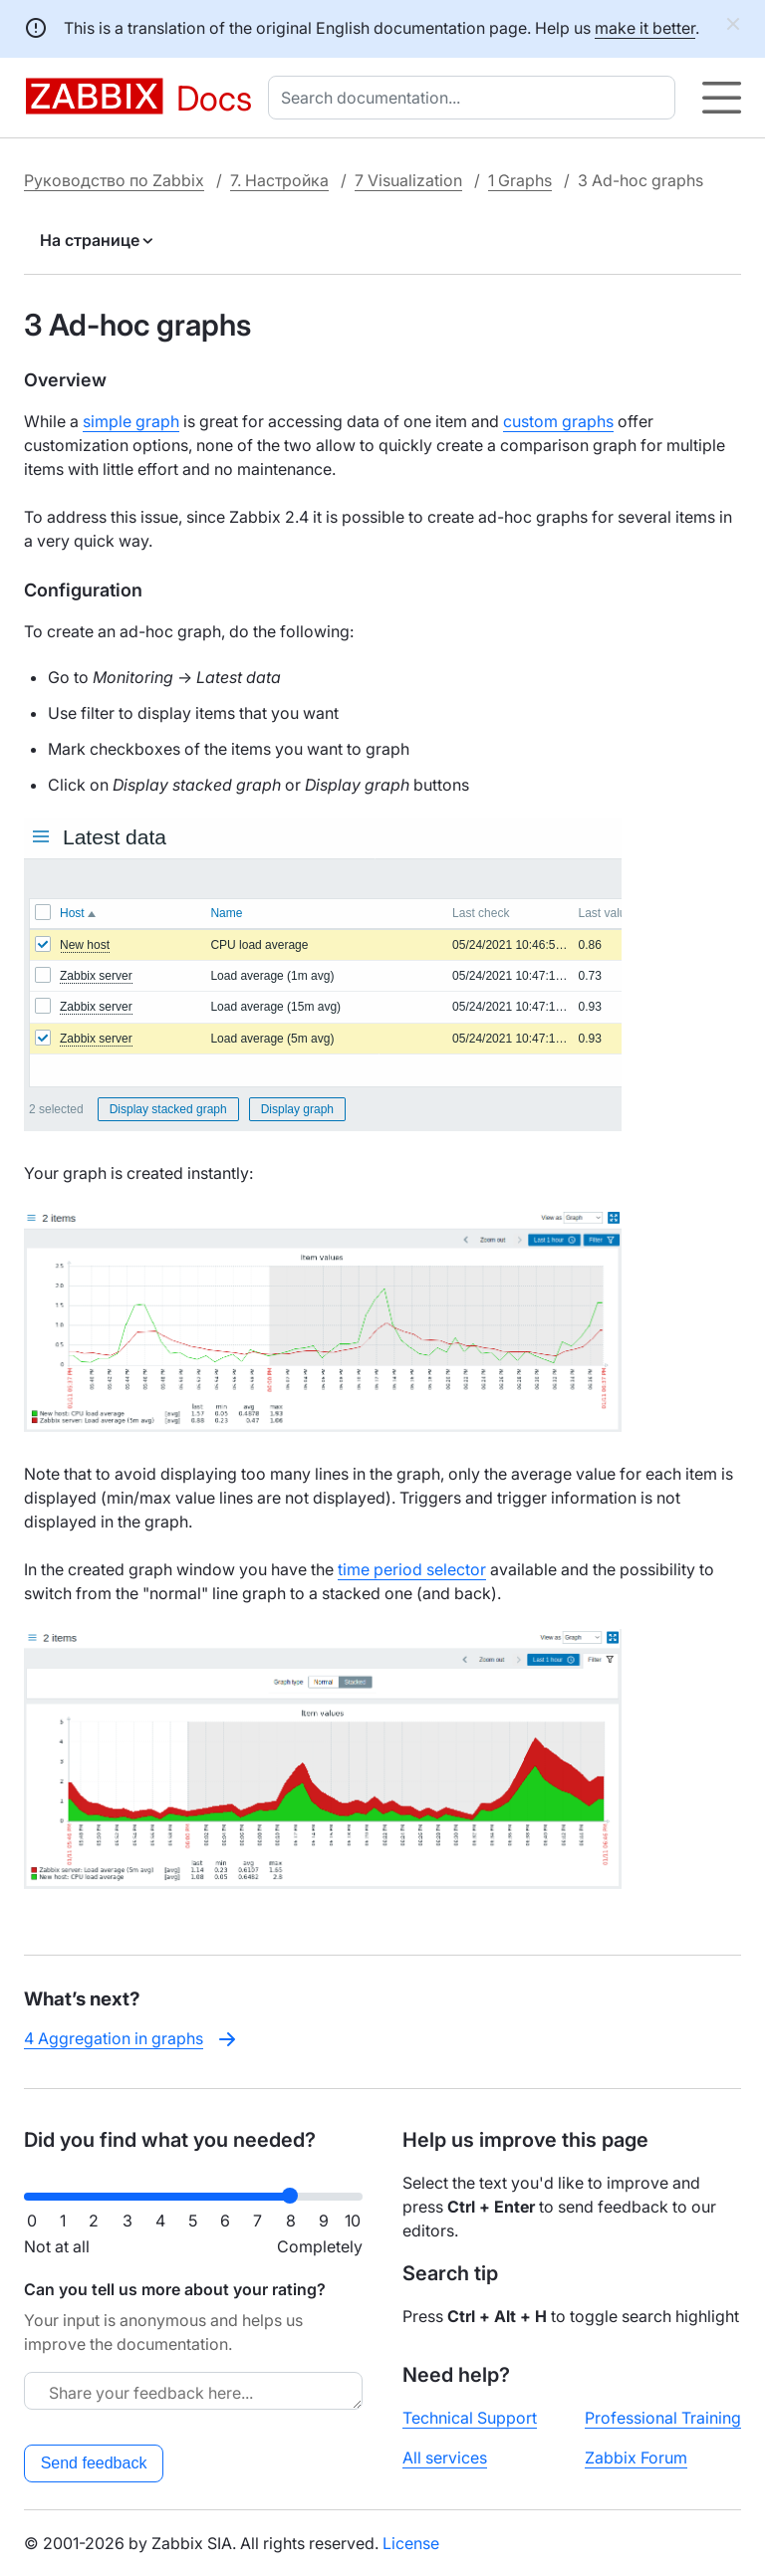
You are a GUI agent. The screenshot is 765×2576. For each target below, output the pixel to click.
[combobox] (475, 98)
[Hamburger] (721, 98)
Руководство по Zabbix (114, 180)
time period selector (412, 1569)
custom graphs (558, 421)
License (410, 2543)
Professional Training (663, 2418)
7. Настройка (279, 180)
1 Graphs (520, 180)
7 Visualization (408, 180)
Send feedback (94, 2463)
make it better (645, 28)
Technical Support (469, 2418)
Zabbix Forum (636, 2457)
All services (444, 2457)
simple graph (131, 421)
